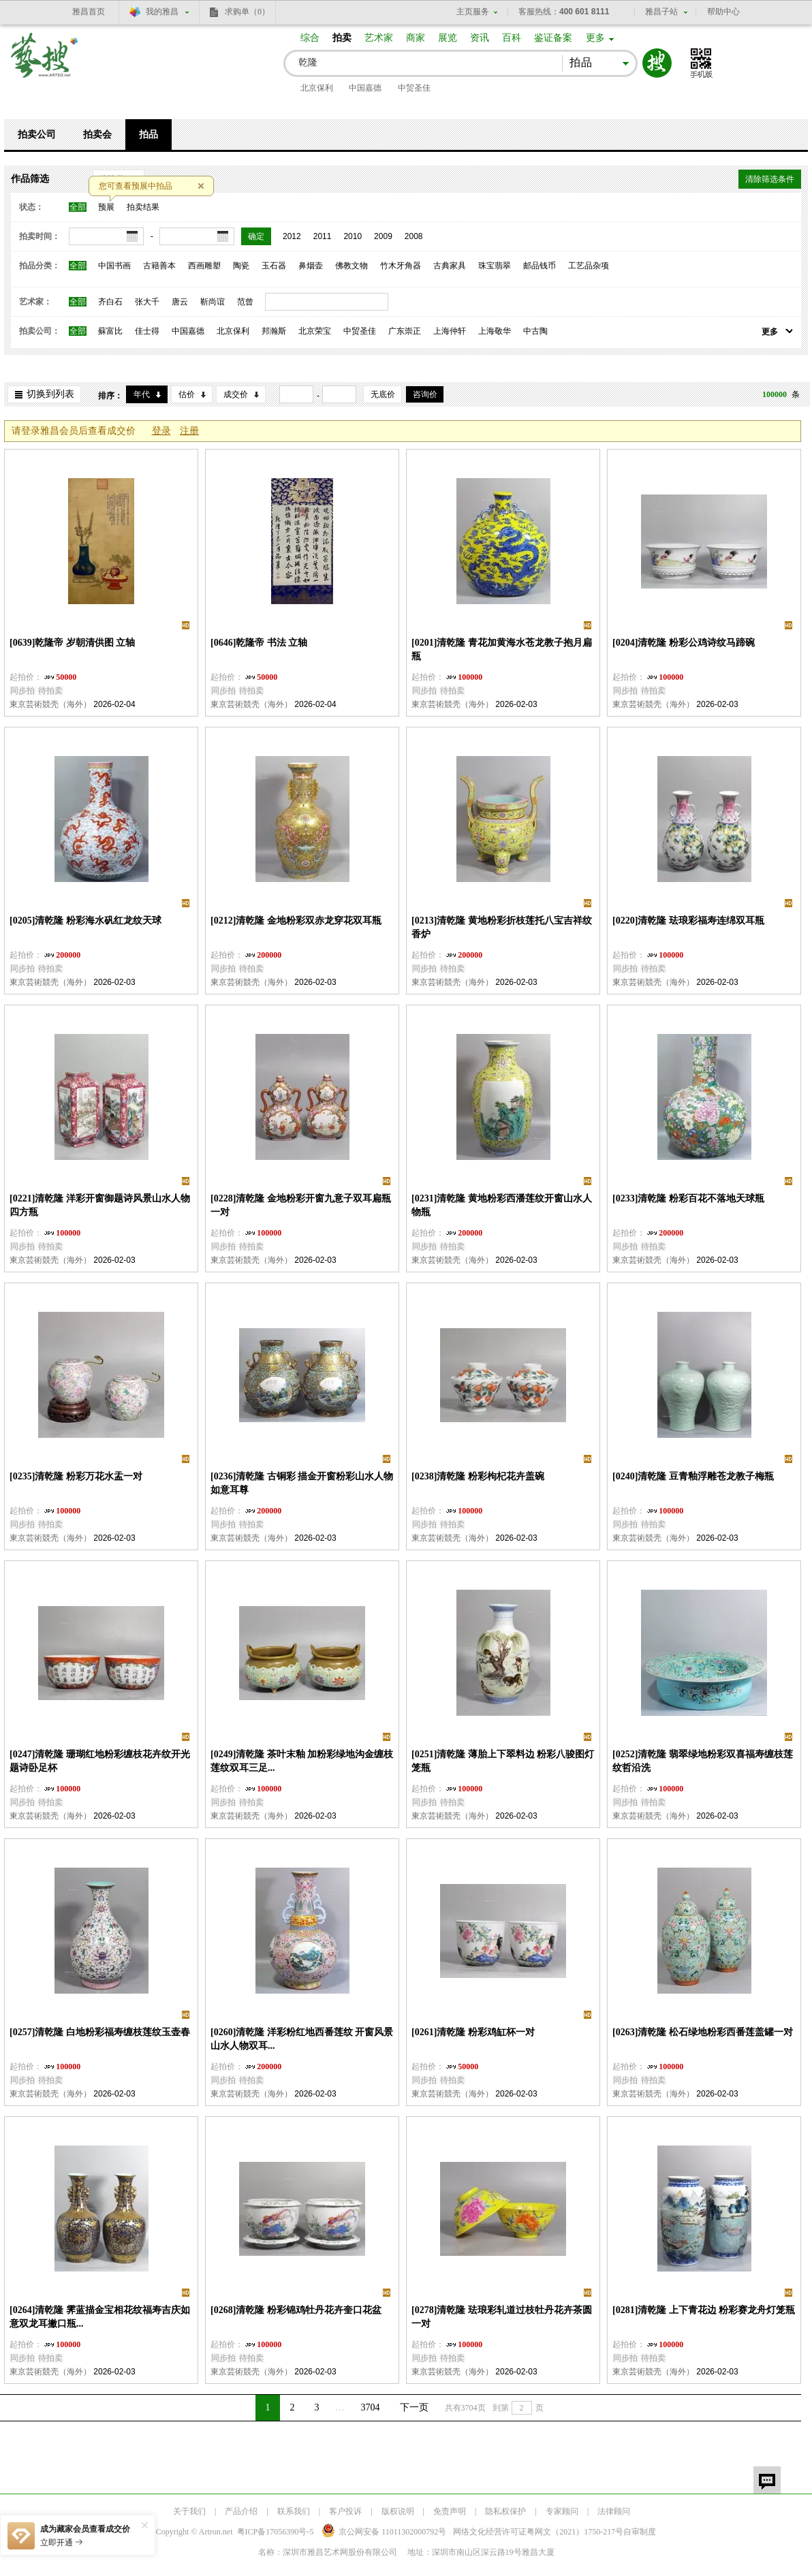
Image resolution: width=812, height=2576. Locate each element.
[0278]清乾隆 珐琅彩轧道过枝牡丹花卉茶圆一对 (501, 2317)
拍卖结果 (143, 207)
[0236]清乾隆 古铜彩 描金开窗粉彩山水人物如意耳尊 (301, 1483)
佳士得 (147, 331)
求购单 (247, 11)
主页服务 (472, 11)
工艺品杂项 (588, 265)
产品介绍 (241, 2511)
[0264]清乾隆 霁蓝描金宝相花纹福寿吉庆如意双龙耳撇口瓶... (100, 2317)
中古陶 (535, 331)
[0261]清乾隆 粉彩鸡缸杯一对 (473, 2032)
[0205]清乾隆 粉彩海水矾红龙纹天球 (85, 920)
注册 (189, 431)
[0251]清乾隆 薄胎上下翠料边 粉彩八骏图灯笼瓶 (502, 1761)
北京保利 (316, 88)
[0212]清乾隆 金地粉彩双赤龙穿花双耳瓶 (295, 920)
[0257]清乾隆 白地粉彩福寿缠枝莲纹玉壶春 (100, 2032)
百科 (511, 38)
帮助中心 (723, 11)
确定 (256, 236)
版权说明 (397, 2511)
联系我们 (293, 2511)
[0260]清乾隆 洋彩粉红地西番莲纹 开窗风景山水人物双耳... (301, 2039)
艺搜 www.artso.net (45, 64)
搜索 (657, 63)
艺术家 (378, 38)
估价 (186, 394)
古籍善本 (159, 265)
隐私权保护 (505, 2511)
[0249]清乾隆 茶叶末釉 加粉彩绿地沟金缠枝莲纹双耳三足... (301, 1761)
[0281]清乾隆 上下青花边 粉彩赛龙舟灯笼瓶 (703, 2310)
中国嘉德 (365, 88)
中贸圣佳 (414, 88)
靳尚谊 (212, 302)
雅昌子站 (661, 11)
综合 (309, 38)
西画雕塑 (204, 265)
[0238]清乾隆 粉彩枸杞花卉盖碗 (477, 1476)
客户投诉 (345, 2511)
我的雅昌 (162, 11)
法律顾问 (613, 2511)
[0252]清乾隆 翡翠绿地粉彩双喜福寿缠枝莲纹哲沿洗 (702, 1761)
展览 (447, 38)
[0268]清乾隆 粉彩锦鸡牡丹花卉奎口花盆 (295, 2310)
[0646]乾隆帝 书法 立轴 (258, 643)
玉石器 (274, 265)
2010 (352, 236)
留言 (767, 2480)
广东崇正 (404, 331)
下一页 (414, 2407)
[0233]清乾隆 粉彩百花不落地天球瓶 (688, 1198)
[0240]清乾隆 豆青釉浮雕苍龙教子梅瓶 (693, 1476)
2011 (322, 236)
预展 (106, 207)
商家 (415, 38)
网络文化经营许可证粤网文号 (538, 2531)
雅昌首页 (88, 11)
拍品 (148, 134)
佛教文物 (351, 265)
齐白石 (110, 302)
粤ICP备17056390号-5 (275, 2531)
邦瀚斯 (274, 331)
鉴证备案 (553, 38)
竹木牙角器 (400, 265)
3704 (370, 2407)
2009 (383, 236)
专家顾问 (562, 2511)
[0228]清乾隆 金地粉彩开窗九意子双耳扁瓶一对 (300, 1205)
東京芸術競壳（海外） (50, 704)
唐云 (180, 302)
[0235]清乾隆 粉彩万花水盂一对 (76, 1476)
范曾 (245, 302)
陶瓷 (241, 265)
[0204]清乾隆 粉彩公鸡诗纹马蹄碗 (683, 643)
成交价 (235, 394)
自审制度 (639, 2531)
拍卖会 (97, 134)
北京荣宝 (314, 331)
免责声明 (449, 2511)
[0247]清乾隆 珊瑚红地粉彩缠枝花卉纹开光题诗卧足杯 (100, 1761)
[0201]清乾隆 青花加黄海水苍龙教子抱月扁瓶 (501, 649)
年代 (142, 394)
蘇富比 (110, 331)
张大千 (147, 302)
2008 (414, 236)
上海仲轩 (449, 331)
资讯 (479, 38)
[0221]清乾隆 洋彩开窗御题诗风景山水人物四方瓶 (100, 1205)
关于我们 (189, 2511)
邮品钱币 (539, 265)
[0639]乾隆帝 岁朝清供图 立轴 (72, 643)
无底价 (383, 394)
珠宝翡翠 (494, 265)
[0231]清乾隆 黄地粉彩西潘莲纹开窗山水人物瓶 (501, 1205)
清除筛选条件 (769, 179)
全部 (77, 207)
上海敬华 (494, 331)
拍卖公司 (37, 134)
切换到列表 (50, 394)
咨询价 (425, 394)
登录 (161, 431)
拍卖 (342, 38)
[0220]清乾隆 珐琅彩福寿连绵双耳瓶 (688, 920)
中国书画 (114, 265)
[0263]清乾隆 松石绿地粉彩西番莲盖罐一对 (702, 2032)
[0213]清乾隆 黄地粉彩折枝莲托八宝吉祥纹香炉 (501, 927)
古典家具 (449, 265)
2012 (292, 236)
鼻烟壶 (310, 265)
